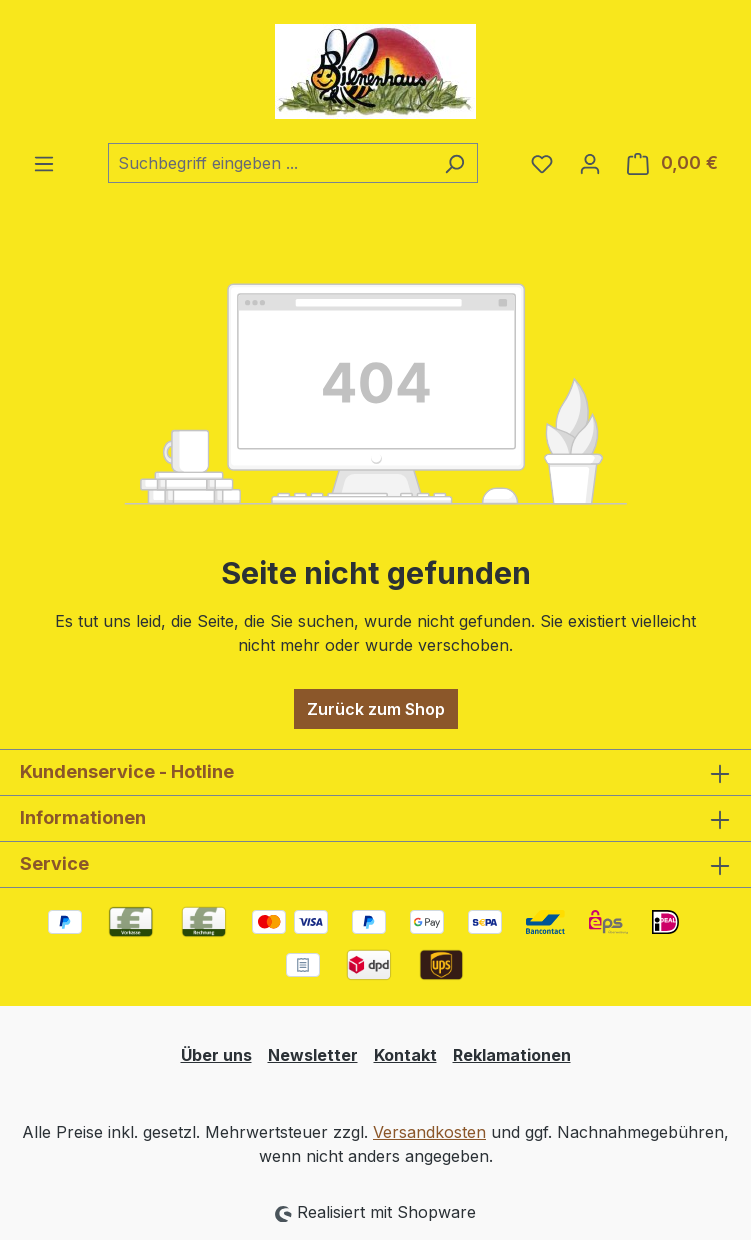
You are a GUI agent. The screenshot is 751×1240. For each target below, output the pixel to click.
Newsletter (313, 1055)
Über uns (216, 1055)
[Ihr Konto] (590, 163)
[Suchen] (454, 163)
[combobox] (270, 163)
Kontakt (405, 1055)
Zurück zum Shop (376, 709)
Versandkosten (429, 1132)
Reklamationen (512, 1055)
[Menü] (44, 163)
